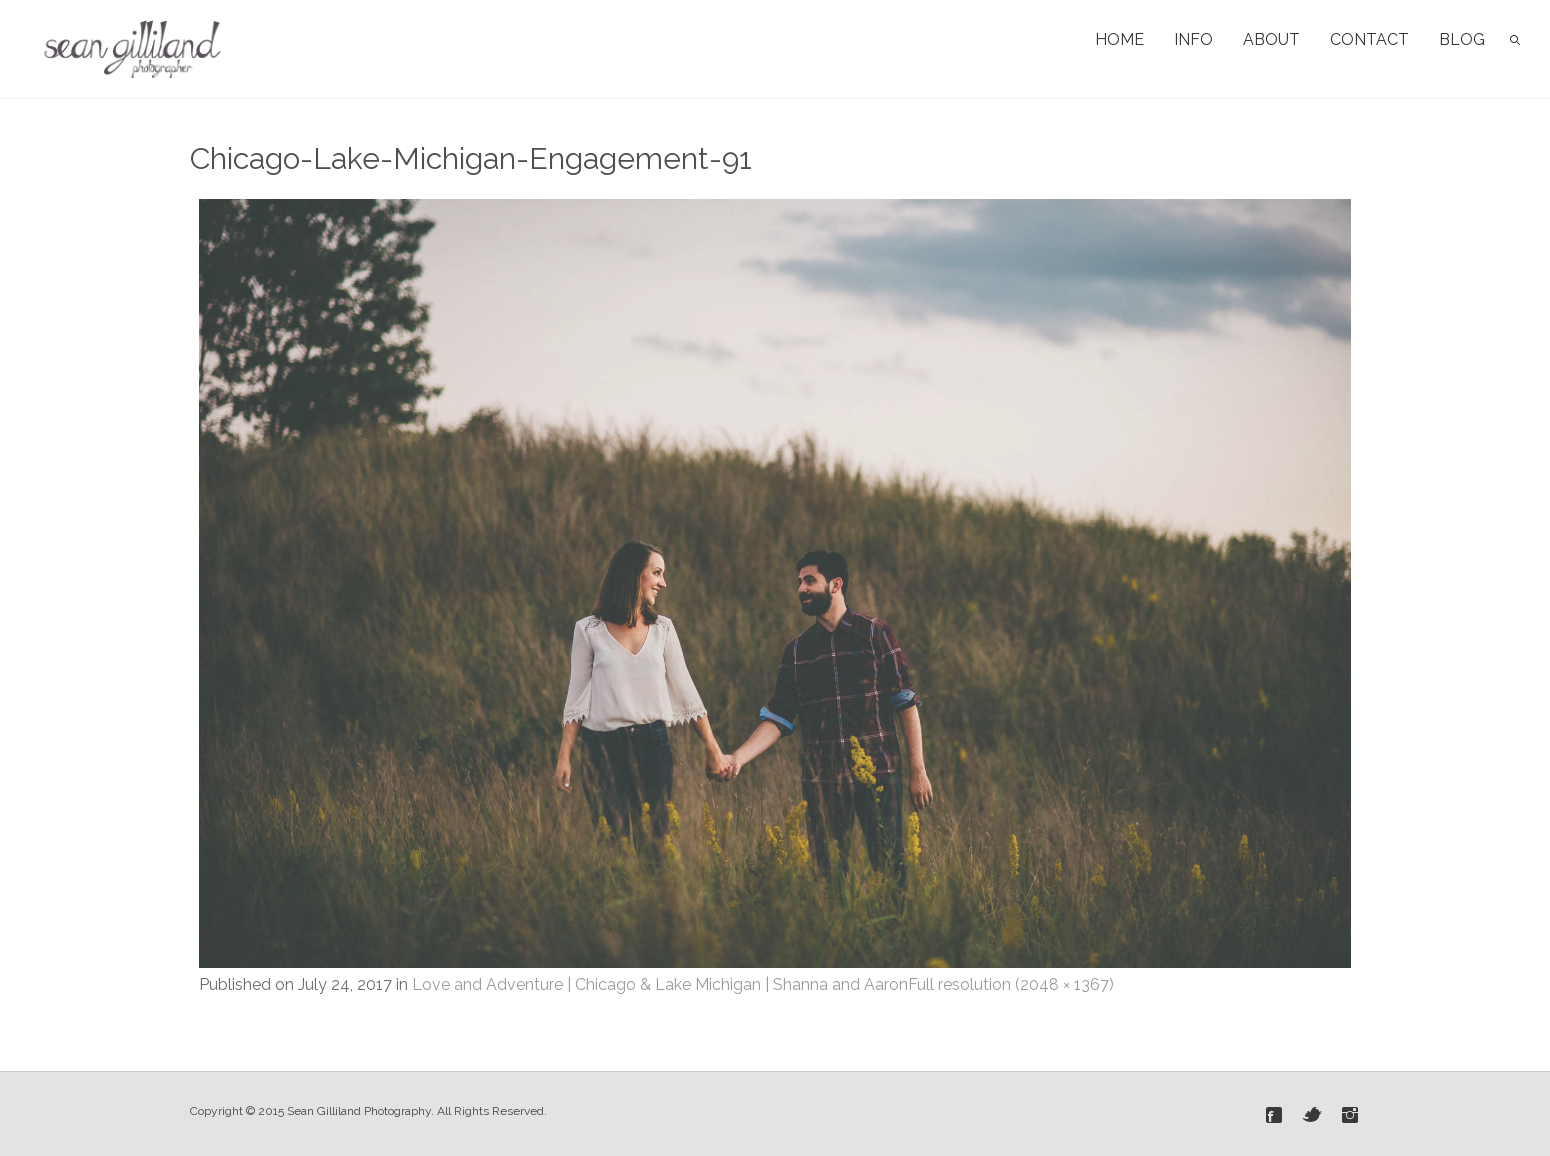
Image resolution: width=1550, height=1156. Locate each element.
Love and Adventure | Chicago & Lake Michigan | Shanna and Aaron (660, 984)
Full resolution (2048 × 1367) (1011, 984)
